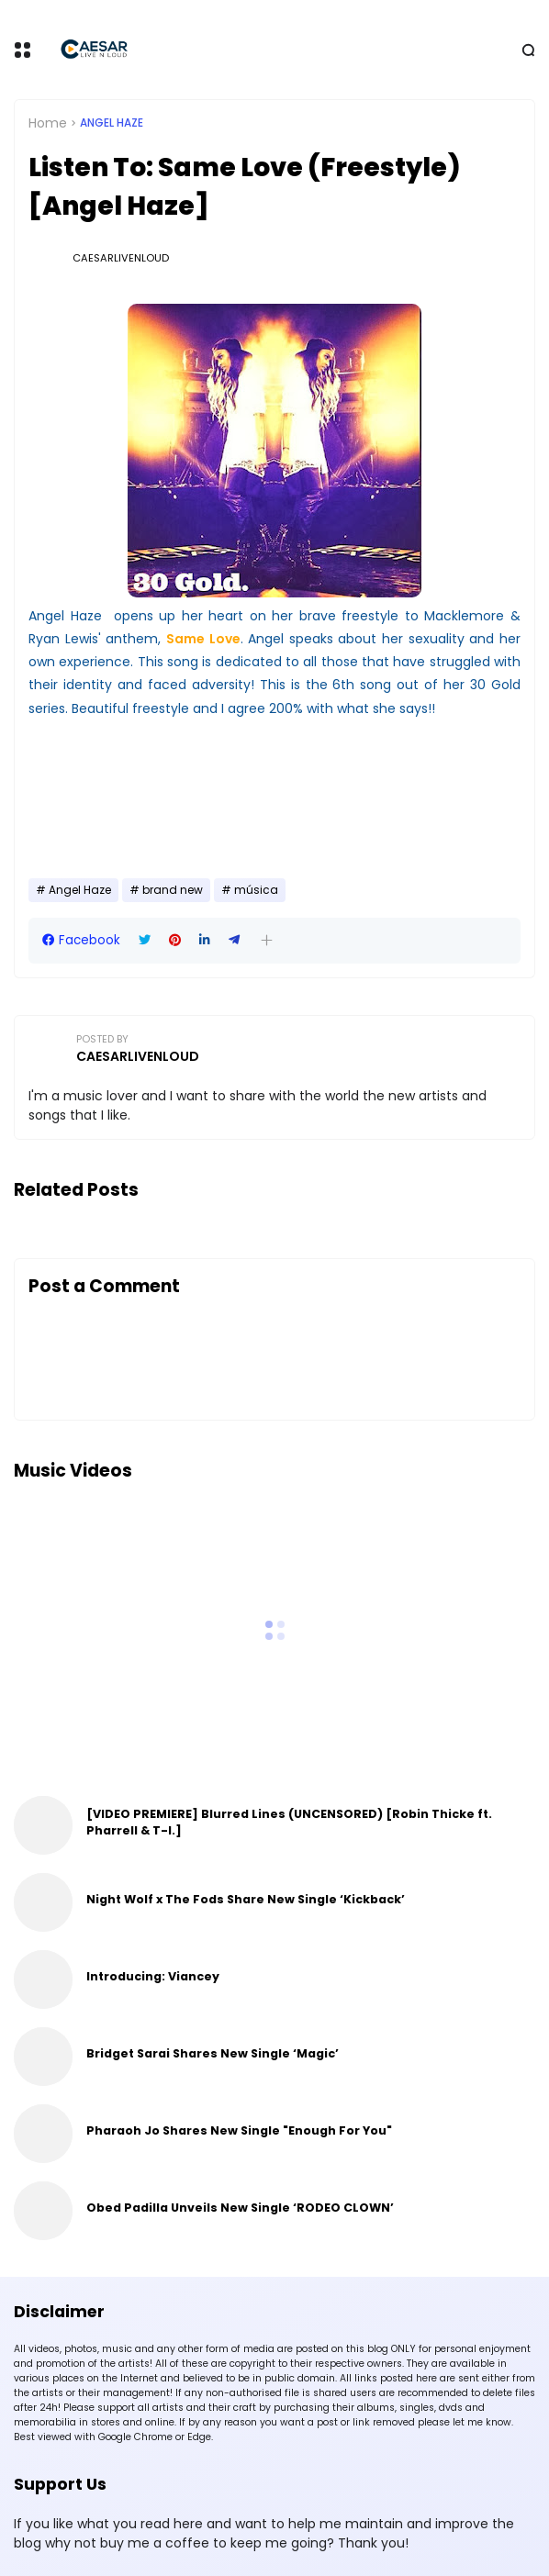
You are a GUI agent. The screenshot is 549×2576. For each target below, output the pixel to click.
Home (47, 123)
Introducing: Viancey (152, 1976)
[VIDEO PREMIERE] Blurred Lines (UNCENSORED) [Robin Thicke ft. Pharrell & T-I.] (289, 1822)
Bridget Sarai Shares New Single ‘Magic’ (212, 2053)
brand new (172, 890)
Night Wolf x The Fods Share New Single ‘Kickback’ (245, 1899)
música (256, 890)
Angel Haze (111, 123)
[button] (266, 940)
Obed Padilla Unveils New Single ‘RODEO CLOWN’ (240, 2207)
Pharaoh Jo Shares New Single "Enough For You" (239, 2130)
